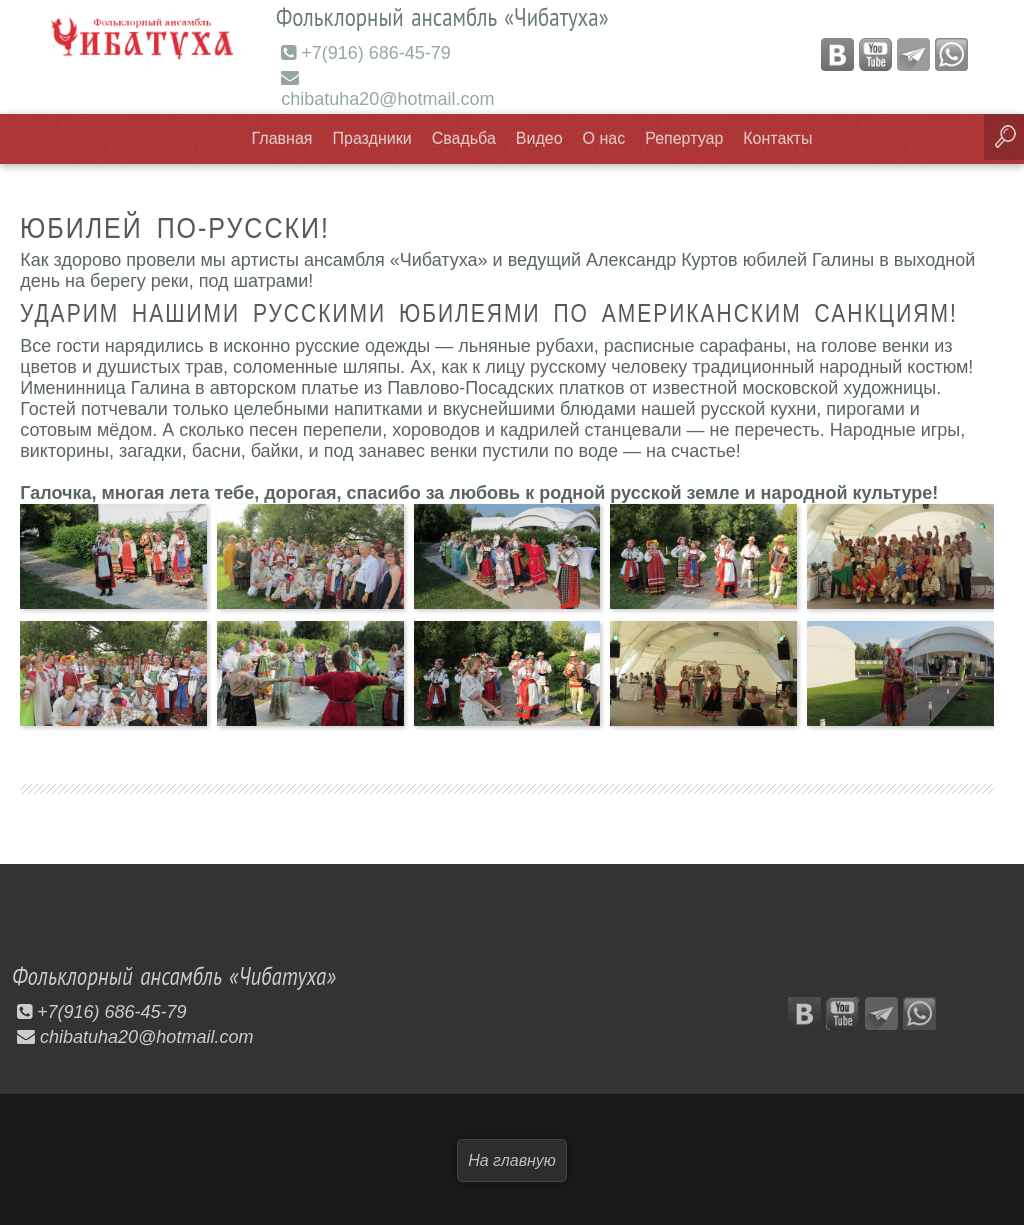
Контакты (777, 137)
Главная (282, 137)
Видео (539, 137)
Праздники (372, 137)
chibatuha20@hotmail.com (387, 88)
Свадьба (464, 137)
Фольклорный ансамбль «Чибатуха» (182, 974)
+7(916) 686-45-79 (366, 52)
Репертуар (684, 137)
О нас (604, 137)
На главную (512, 1158)
